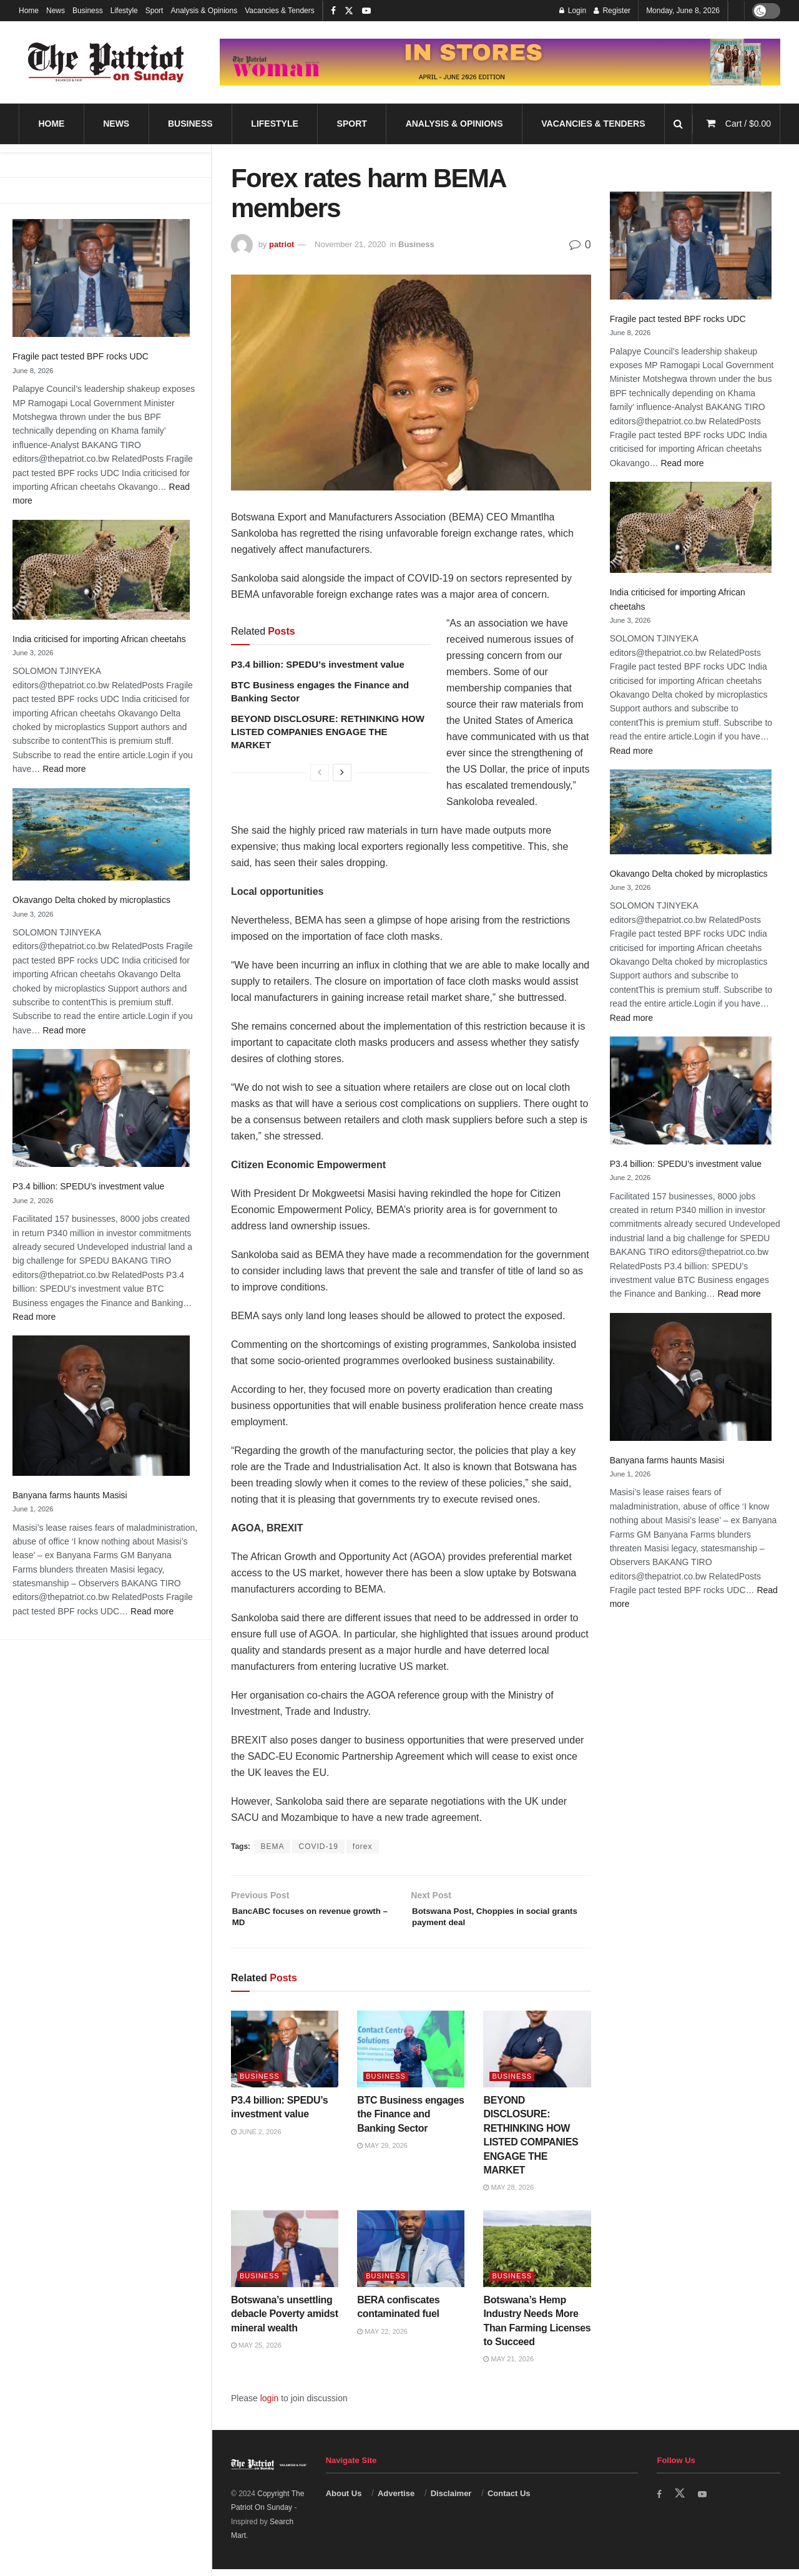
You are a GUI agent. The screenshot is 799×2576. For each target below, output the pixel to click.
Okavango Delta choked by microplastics (91, 900)
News (55, 10)
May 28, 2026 (508, 2194)
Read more (64, 769)
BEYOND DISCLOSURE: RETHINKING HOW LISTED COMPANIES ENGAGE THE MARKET (327, 731)
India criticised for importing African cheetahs (99, 639)
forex (363, 1846)
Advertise (396, 2500)
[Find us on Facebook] (660, 2501)
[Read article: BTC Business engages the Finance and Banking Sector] (410, 2056)
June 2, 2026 (256, 2139)
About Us (344, 2500)
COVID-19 (318, 1846)
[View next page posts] (342, 772)
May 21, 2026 (508, 2366)
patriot (281, 244)
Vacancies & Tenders (280, 10)
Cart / (748, 124)
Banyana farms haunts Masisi (69, 1495)
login (269, 2406)
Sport (154, 10)
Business (87, 10)
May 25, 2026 (256, 2352)
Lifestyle (124, 10)
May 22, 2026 (382, 2339)
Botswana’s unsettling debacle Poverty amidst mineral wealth (284, 2321)
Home (29, 10)
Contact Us (509, 2500)
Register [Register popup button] (612, 10)
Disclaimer (451, 2500)
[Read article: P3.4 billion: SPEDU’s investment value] (284, 2056)
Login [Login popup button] (572, 10)
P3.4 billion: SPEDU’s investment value (88, 1186)
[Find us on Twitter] (681, 2501)
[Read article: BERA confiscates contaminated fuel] (410, 2256)
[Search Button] (678, 124)
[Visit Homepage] (106, 62)
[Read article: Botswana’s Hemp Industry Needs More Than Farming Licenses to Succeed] (537, 2256)
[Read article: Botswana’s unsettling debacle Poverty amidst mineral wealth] (284, 2256)
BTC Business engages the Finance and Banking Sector (410, 2121)
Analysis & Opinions (203, 10)
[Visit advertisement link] (500, 62)
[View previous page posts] (319, 772)
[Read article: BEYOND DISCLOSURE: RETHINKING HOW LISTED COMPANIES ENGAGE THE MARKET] (537, 2056)
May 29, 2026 (382, 2153)
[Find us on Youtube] (704, 2501)
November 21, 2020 (350, 244)
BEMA (272, 1846)
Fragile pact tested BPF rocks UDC (80, 356)
